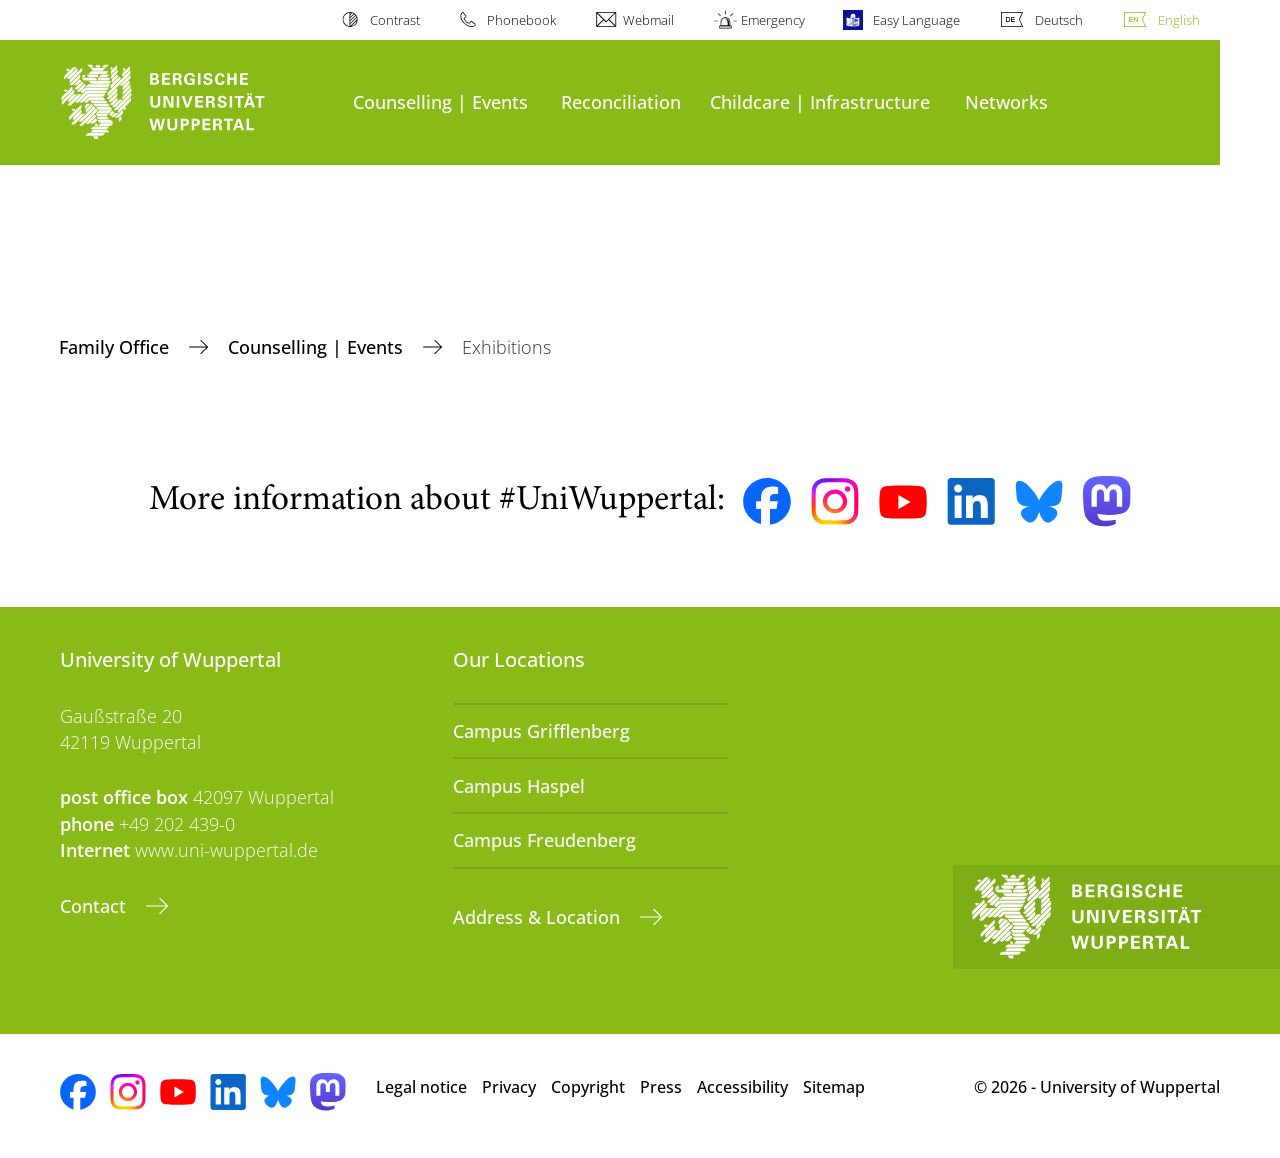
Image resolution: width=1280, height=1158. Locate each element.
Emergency (773, 20)
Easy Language (916, 20)
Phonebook (521, 20)
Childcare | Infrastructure (820, 101)
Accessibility (742, 1087)
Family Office (116, 347)
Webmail (648, 20)
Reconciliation (621, 101)
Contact (95, 906)
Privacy (509, 1087)
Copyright (588, 1087)
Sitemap (834, 1087)
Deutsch (1059, 20)
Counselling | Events (440, 101)
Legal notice (421, 1087)
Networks (1006, 101)
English (1179, 20)
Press (661, 1087)
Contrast (395, 20)
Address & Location (539, 917)
